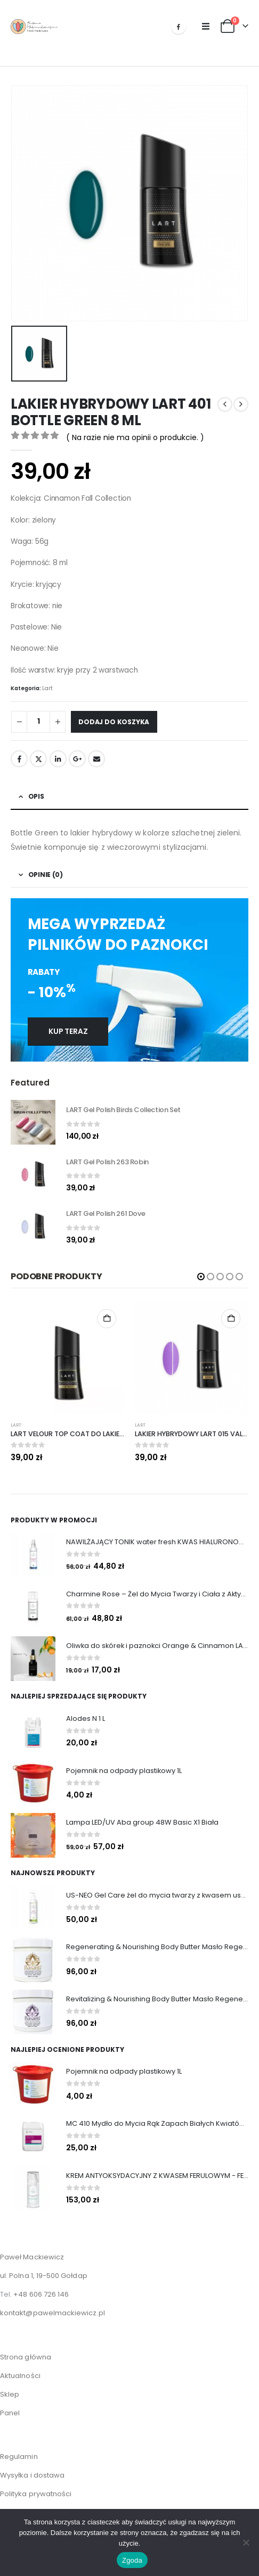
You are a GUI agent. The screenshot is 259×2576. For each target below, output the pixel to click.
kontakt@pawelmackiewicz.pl (52, 2305)
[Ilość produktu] (38, 716)
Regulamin (19, 2449)
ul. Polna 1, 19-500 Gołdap (43, 2268)
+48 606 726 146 (41, 2286)
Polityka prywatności (35, 2486)
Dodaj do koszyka (113, 716)
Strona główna (25, 2349)
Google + (77, 753)
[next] (240, 399)
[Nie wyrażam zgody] (245, 2542)
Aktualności (20, 2368)
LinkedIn (58, 753)
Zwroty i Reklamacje (36, 2504)
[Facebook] (178, 26)
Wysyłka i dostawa (32, 2467)
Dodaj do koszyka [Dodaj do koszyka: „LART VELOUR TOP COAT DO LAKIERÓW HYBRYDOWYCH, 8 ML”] (106, 1313)
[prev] (224, 399)
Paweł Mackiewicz (32, 2249)
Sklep (9, 2386)
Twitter (38, 753)
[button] (205, 27)
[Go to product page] (33, 1117)
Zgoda (132, 2560)
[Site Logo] (34, 26)
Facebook (19, 753)
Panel (10, 2405)
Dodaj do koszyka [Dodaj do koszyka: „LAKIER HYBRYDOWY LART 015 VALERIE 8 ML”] (230, 1313)
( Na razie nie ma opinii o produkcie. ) (135, 432)
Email (96, 753)
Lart (47, 683)
